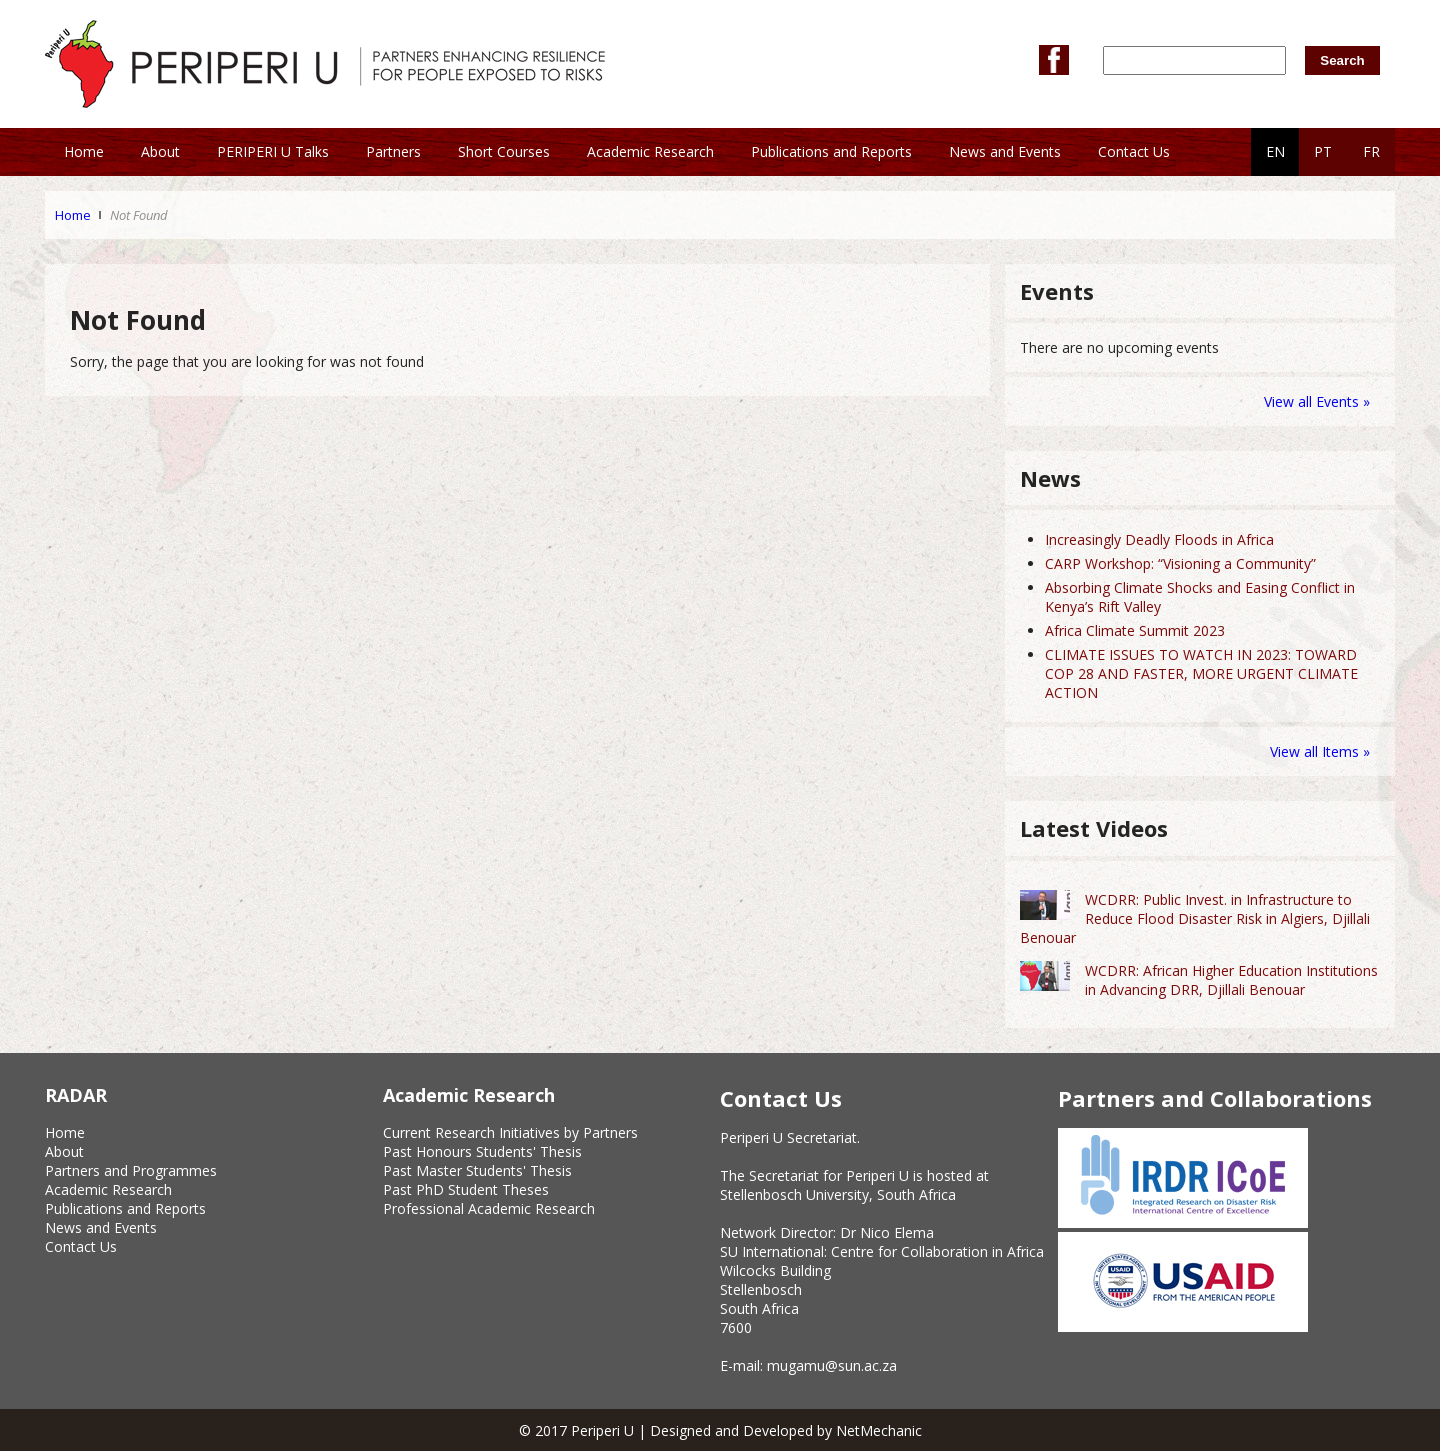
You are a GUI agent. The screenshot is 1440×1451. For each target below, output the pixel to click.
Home (73, 215)
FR (1371, 151)
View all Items (1316, 751)
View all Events (1311, 401)
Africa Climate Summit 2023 (1135, 630)
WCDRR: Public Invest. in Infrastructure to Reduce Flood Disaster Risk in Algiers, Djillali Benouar (1195, 918)
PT (1323, 151)
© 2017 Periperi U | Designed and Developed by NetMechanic (720, 1430)
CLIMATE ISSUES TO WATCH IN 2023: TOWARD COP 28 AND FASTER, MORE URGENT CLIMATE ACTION (1201, 673)
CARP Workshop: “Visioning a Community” (1180, 563)
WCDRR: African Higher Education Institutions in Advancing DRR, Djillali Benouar (1231, 980)
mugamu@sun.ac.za (832, 1365)
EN (1275, 151)
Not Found (139, 215)
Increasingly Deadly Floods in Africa (1159, 539)
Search (1342, 60)
